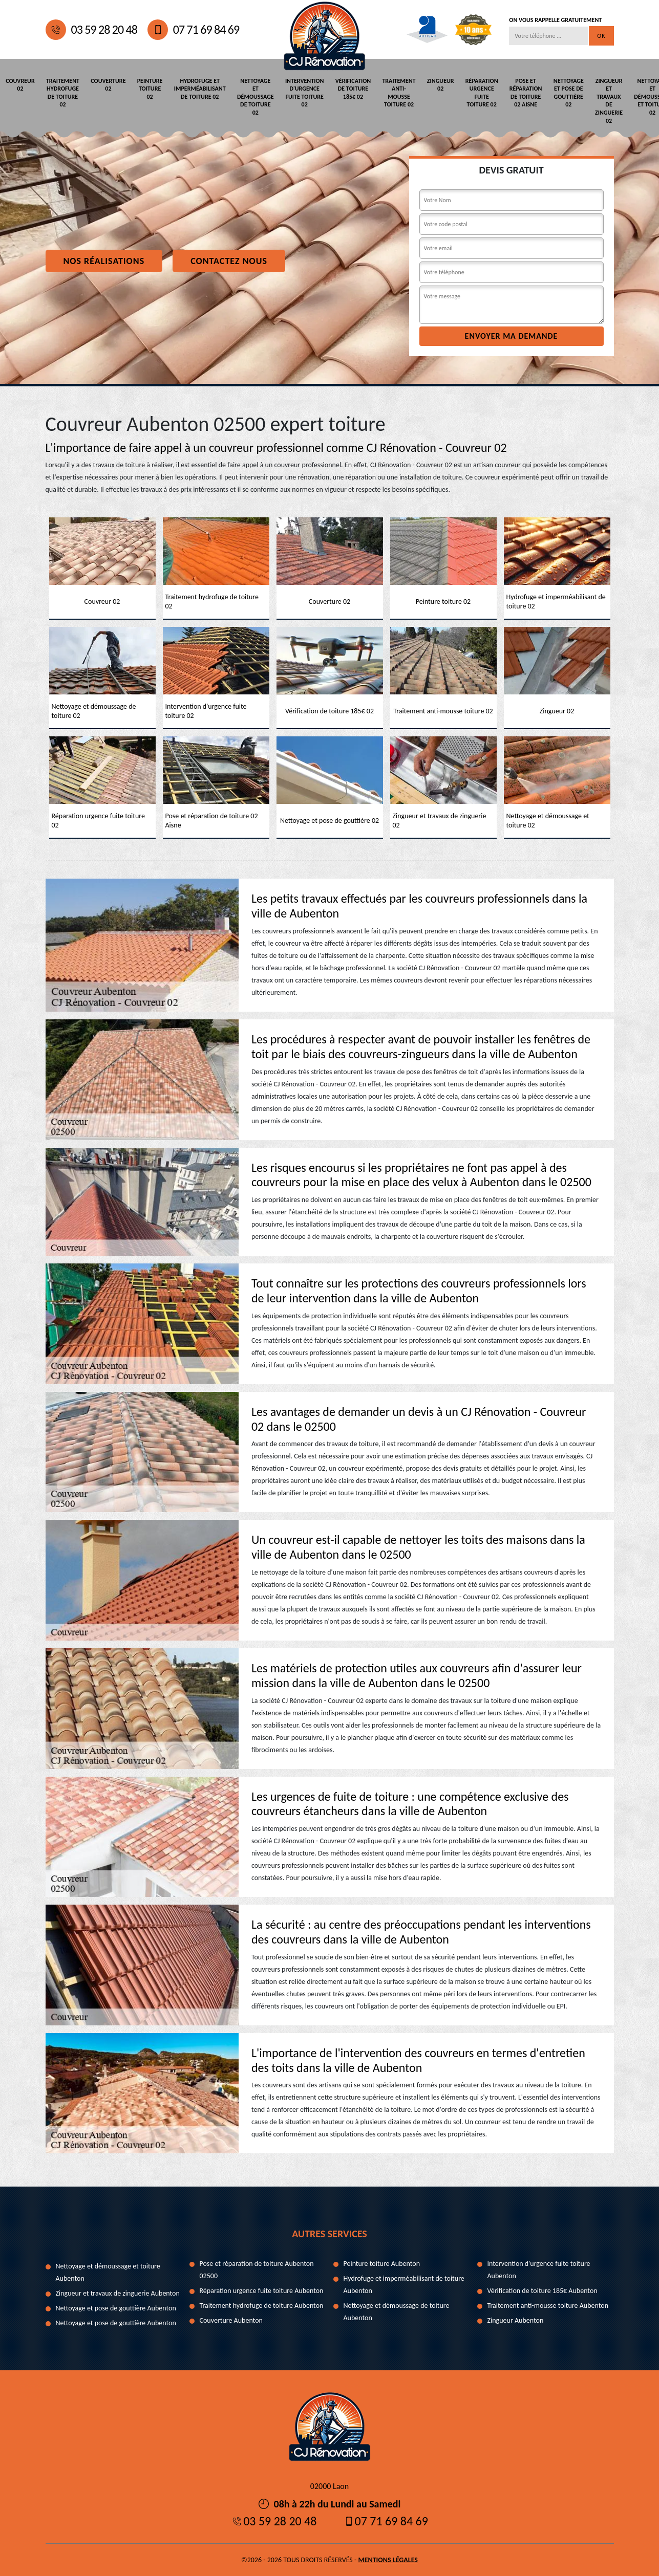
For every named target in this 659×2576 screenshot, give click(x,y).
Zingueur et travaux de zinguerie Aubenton (118, 2292)
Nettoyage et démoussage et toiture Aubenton (108, 2271)
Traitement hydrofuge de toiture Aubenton (262, 2305)
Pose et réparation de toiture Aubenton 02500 (257, 2269)
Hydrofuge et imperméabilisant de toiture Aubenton (404, 2284)
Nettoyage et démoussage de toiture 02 (249, 96)
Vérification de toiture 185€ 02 (344, 88)
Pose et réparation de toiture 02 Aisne (512, 92)
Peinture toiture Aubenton (382, 2263)
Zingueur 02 (429, 84)
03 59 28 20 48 (91, 29)
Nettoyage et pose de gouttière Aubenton (116, 2307)
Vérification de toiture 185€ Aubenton (542, 2290)
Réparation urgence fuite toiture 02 (469, 92)
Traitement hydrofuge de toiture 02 (61, 92)
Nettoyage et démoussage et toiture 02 (636, 96)
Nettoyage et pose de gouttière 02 (554, 92)
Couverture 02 (105, 84)
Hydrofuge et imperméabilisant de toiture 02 (195, 88)
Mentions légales (388, 2559)
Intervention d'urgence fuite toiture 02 (297, 92)
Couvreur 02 (19, 84)
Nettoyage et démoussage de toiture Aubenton (397, 2311)
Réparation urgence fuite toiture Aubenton (262, 2290)
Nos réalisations (104, 260)
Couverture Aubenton (231, 2320)
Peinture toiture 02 (146, 88)
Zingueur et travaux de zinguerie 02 (593, 100)
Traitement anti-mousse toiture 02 (389, 92)
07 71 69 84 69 (193, 29)
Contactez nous (228, 260)
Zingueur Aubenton (515, 2320)
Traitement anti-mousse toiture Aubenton (548, 2305)
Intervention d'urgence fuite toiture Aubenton (538, 2269)
